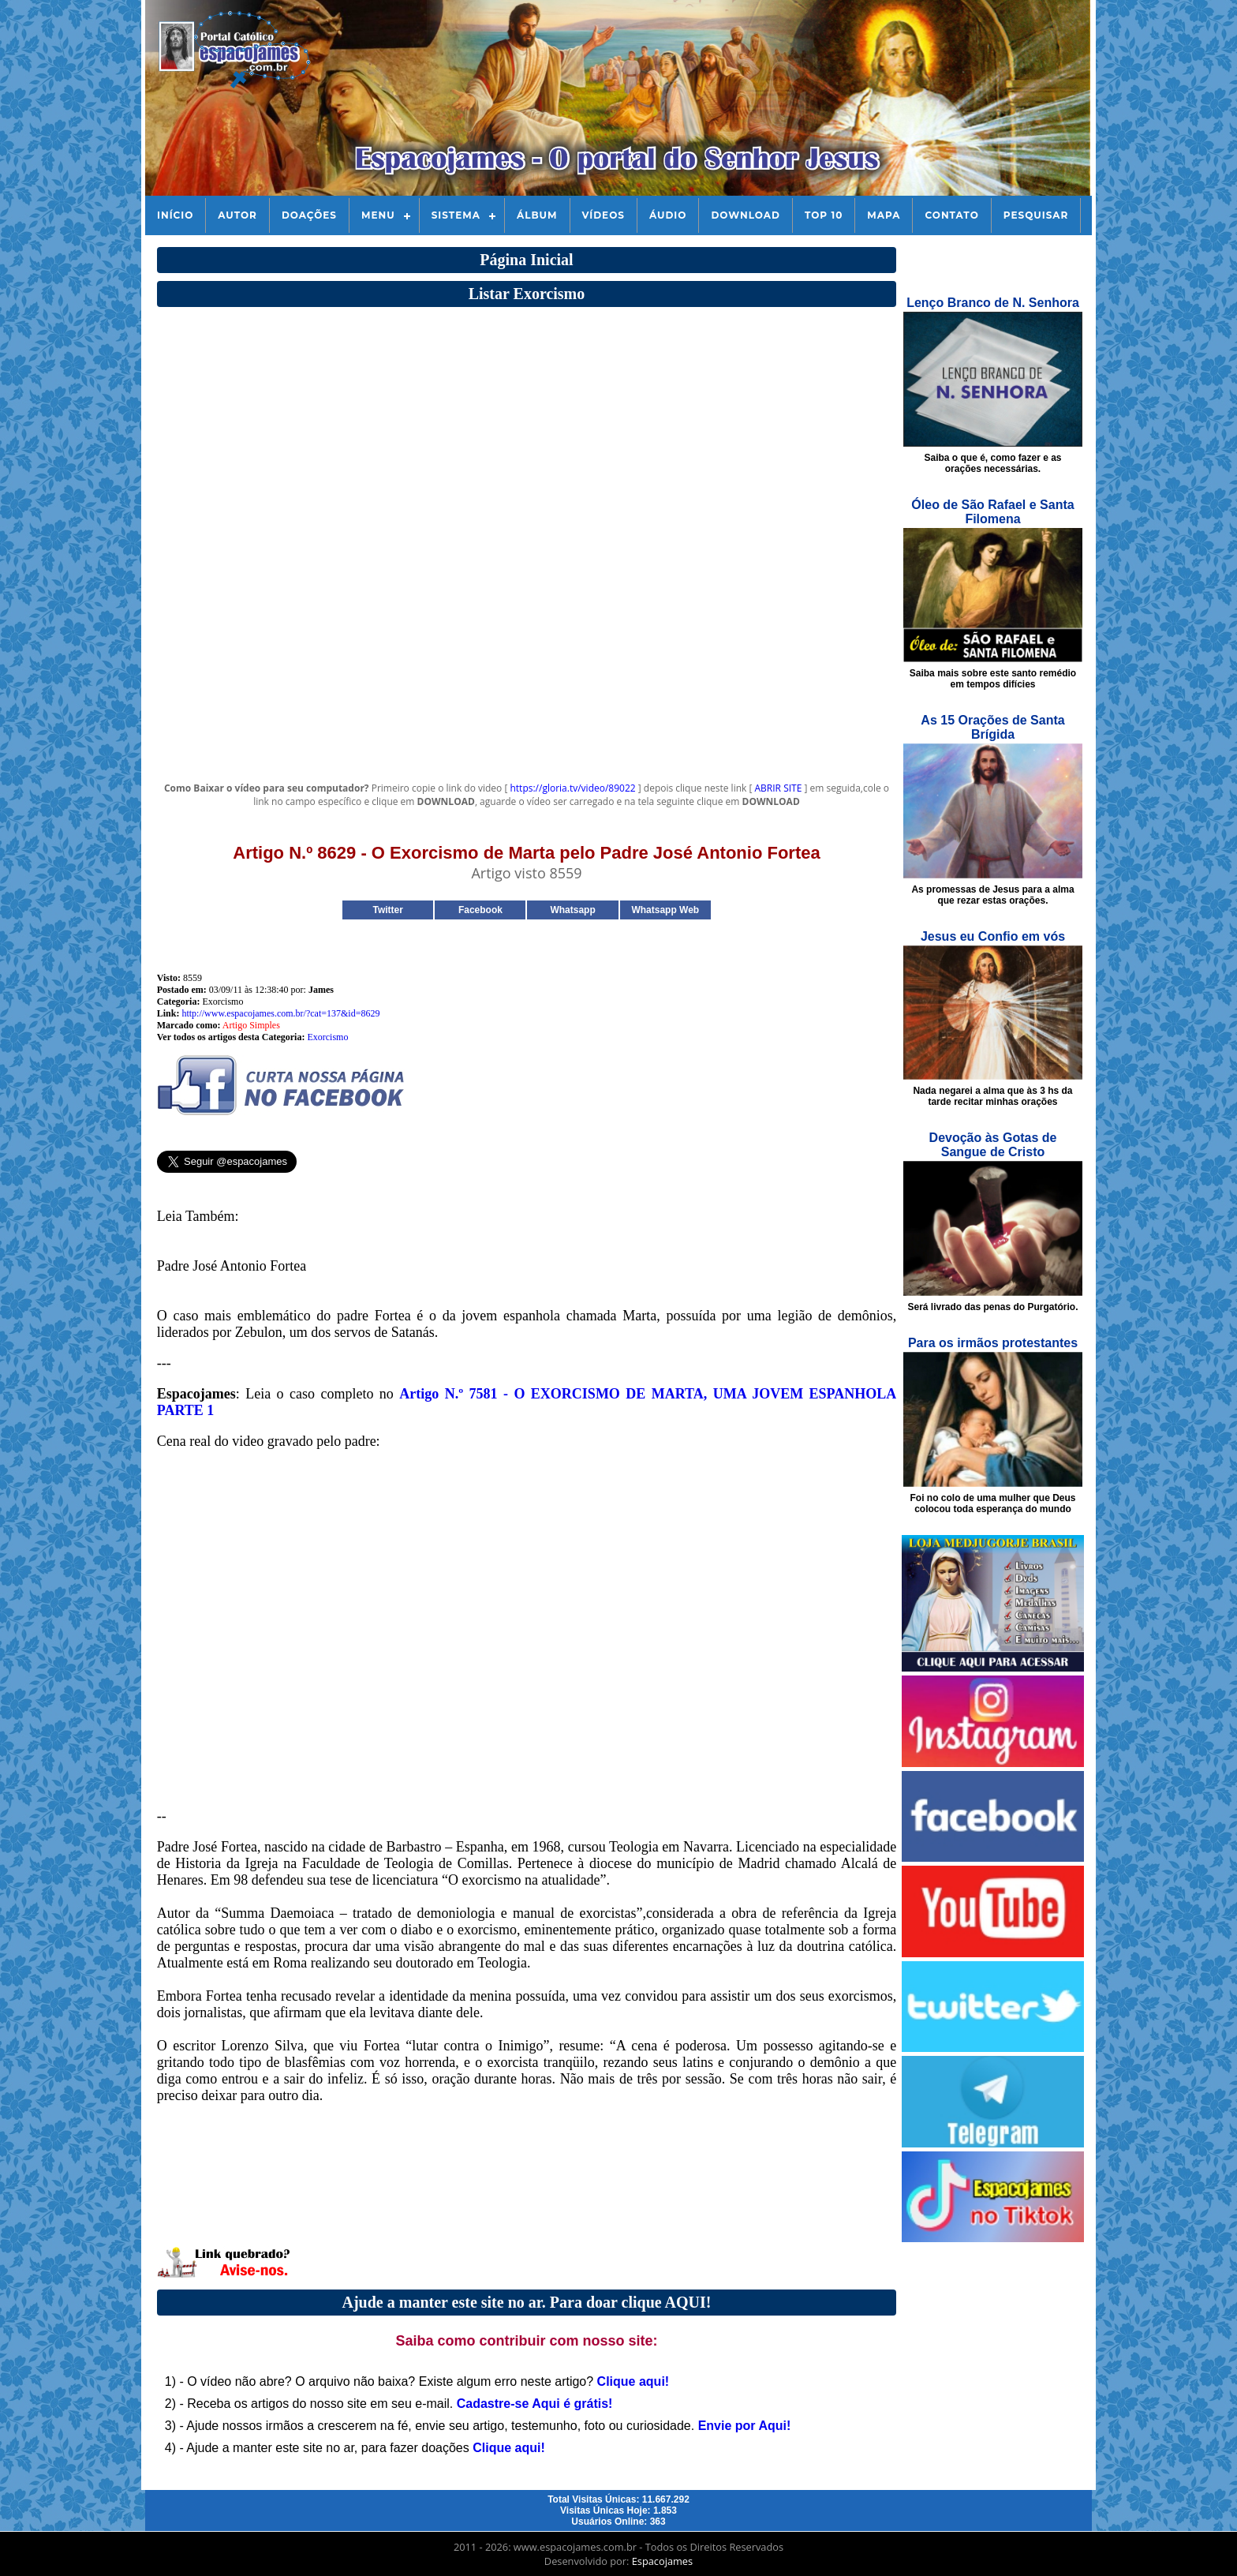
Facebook (480, 909)
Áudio (667, 215)
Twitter (387, 909)
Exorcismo (327, 1037)
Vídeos (603, 215)
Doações (309, 215)
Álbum (537, 215)
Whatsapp (572, 909)
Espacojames (662, 2561)
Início (175, 215)
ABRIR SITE (778, 788)
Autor (237, 215)
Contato (951, 215)
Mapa (883, 215)
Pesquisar (1036, 215)
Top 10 (824, 215)
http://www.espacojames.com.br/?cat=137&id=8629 (280, 1013)
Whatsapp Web (665, 909)
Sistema (456, 215)
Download (745, 215)
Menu (378, 215)
